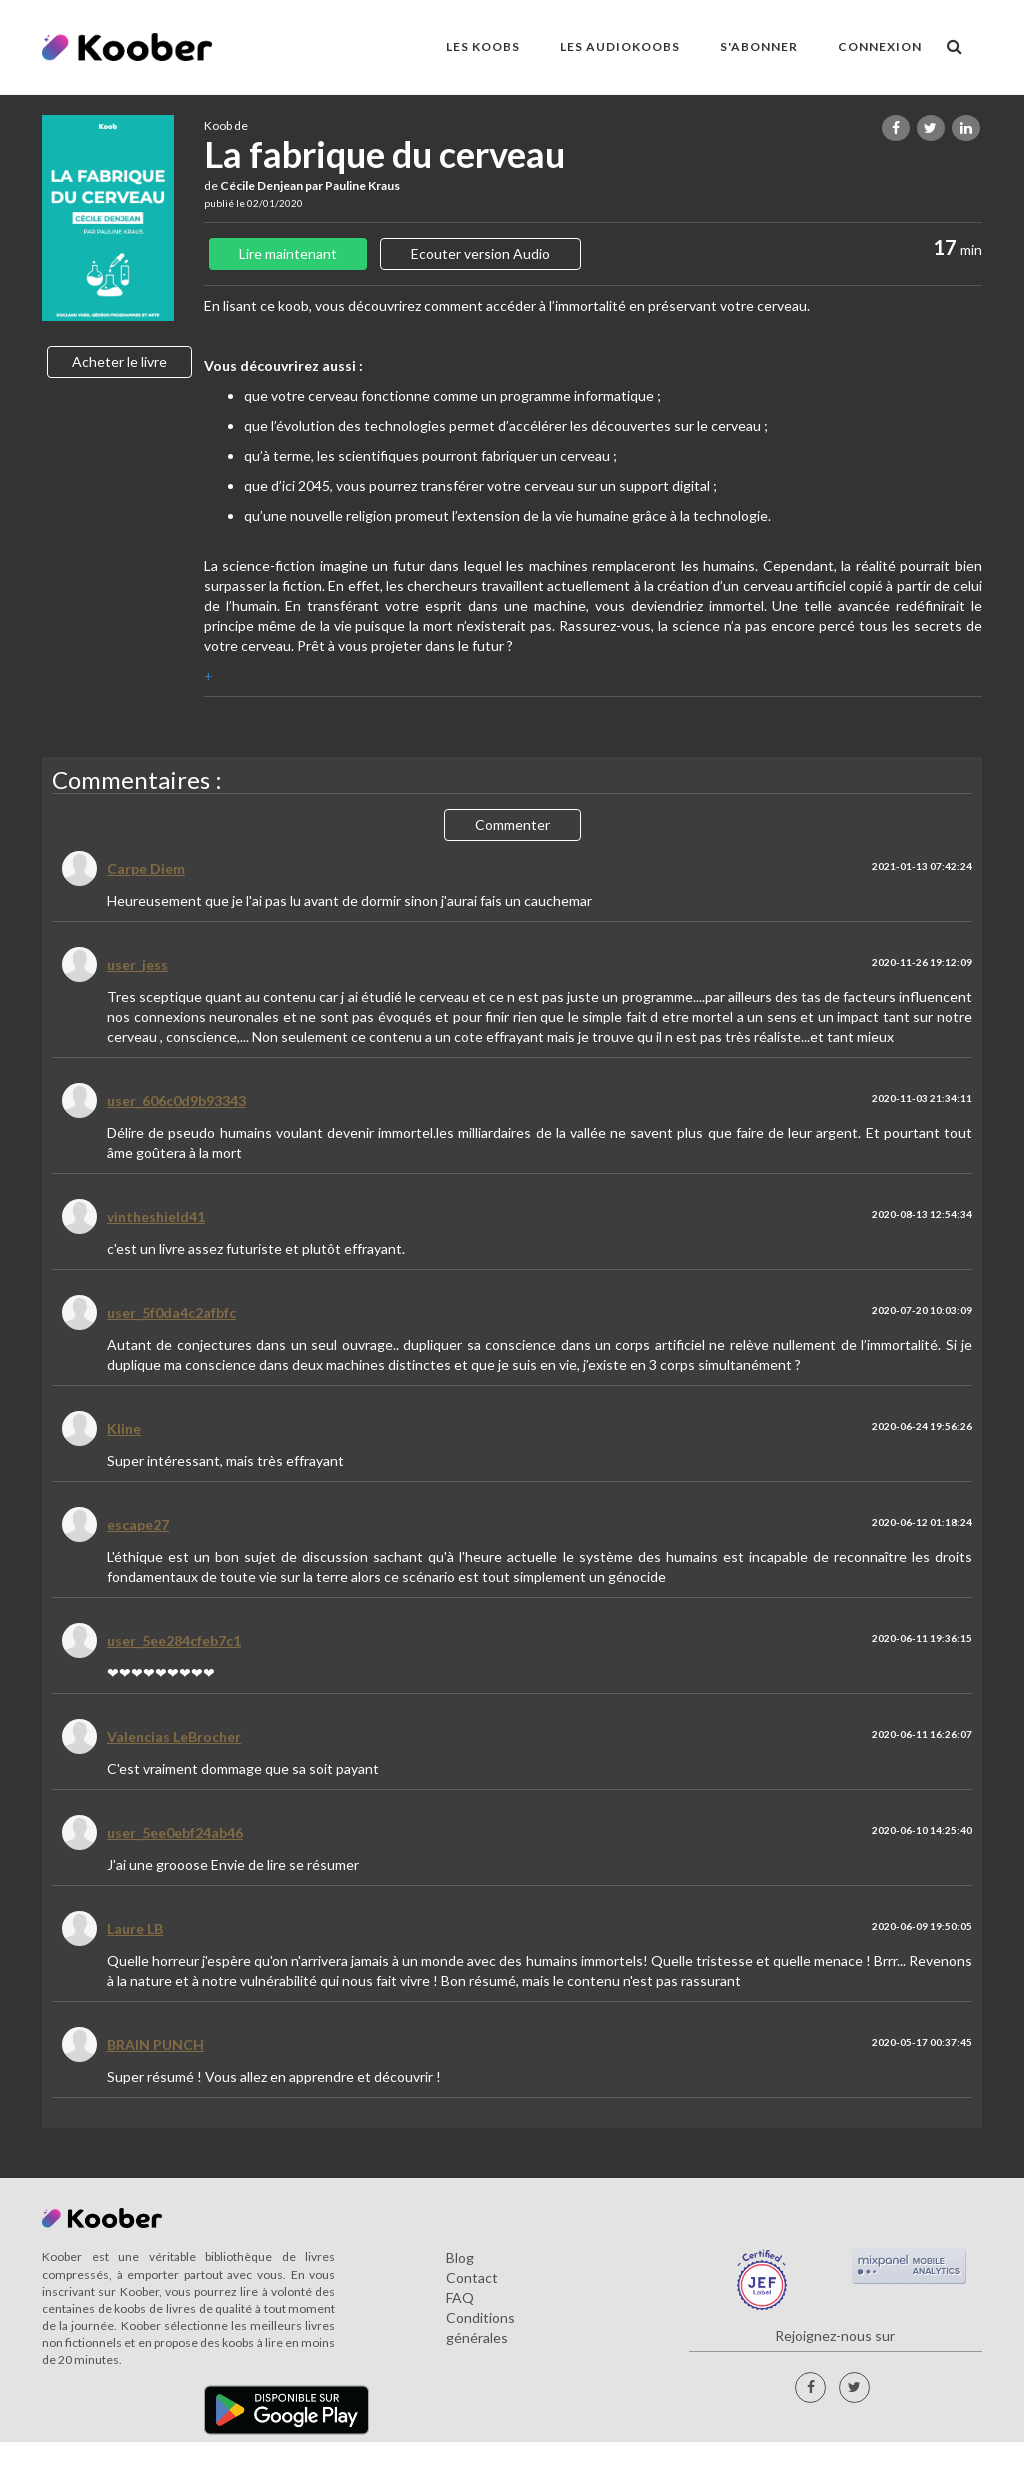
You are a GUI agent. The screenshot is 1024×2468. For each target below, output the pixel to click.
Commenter (512, 824)
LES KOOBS (483, 46)
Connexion (880, 46)
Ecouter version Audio (480, 253)
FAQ (460, 2297)
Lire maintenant (288, 253)
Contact (472, 2277)
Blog (460, 2257)
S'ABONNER (759, 46)
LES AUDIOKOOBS (620, 46)
